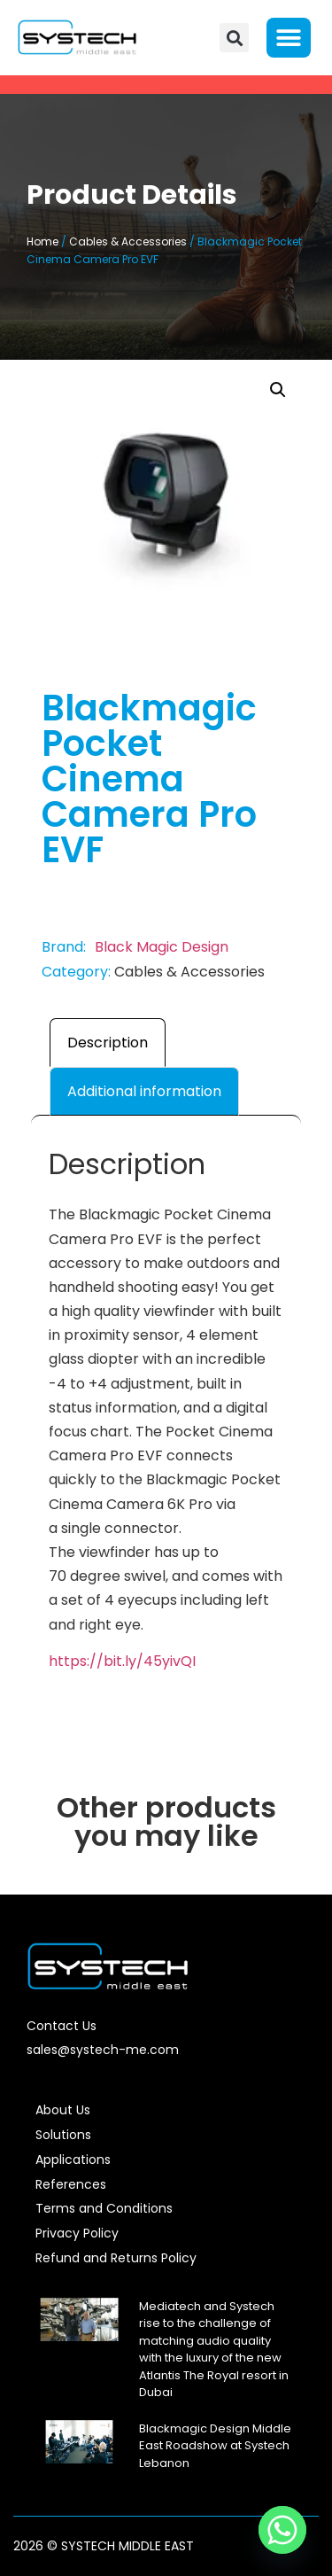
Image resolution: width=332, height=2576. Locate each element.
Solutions (63, 2135)
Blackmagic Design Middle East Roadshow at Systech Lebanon (215, 2445)
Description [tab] (107, 1042)
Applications (73, 2159)
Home (42, 241)
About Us (62, 2110)
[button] (234, 37)
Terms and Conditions (104, 2208)
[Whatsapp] (282, 2530)
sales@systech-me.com (103, 2049)
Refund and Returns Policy (116, 2258)
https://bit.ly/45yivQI (122, 1661)
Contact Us (62, 2026)
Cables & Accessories (128, 241)
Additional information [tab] (144, 1091)
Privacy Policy (77, 2233)
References (70, 2184)
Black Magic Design (161, 947)
